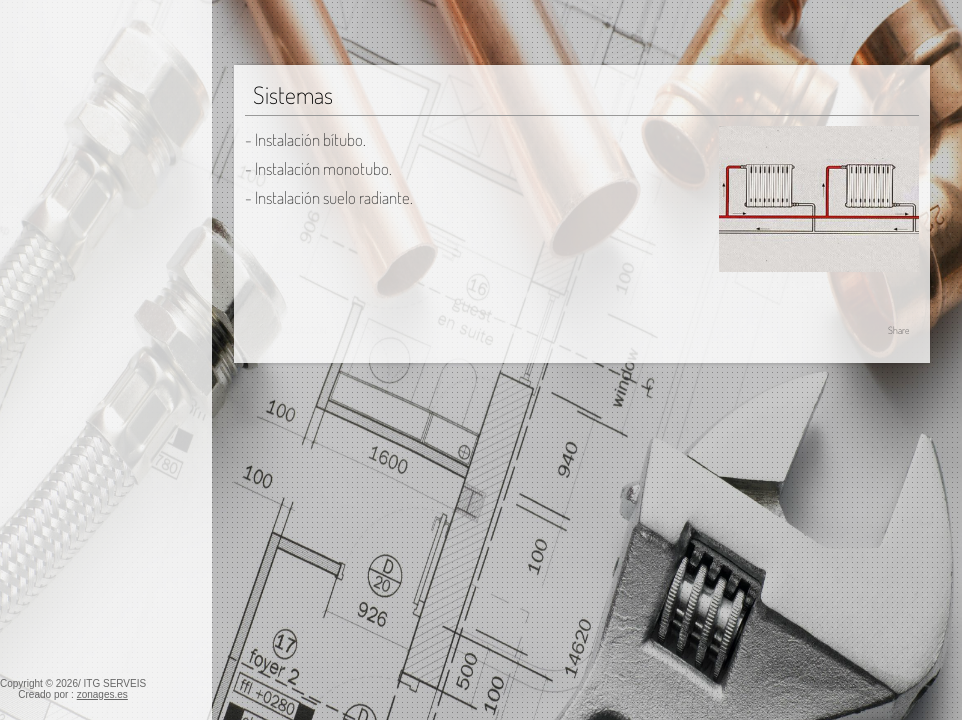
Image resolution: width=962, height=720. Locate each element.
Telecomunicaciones (73, 627)
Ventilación (44, 540)
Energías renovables (72, 569)
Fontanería (42, 181)
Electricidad (46, 152)
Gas (21, 210)
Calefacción (46, 239)
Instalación (52, 277)
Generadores (60, 306)
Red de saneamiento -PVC (92, 598)
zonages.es (102, 694)
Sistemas (48, 335)
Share (898, 330)
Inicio (26, 123)
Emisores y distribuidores (97, 364)
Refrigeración (52, 404)
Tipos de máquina (74, 471)
